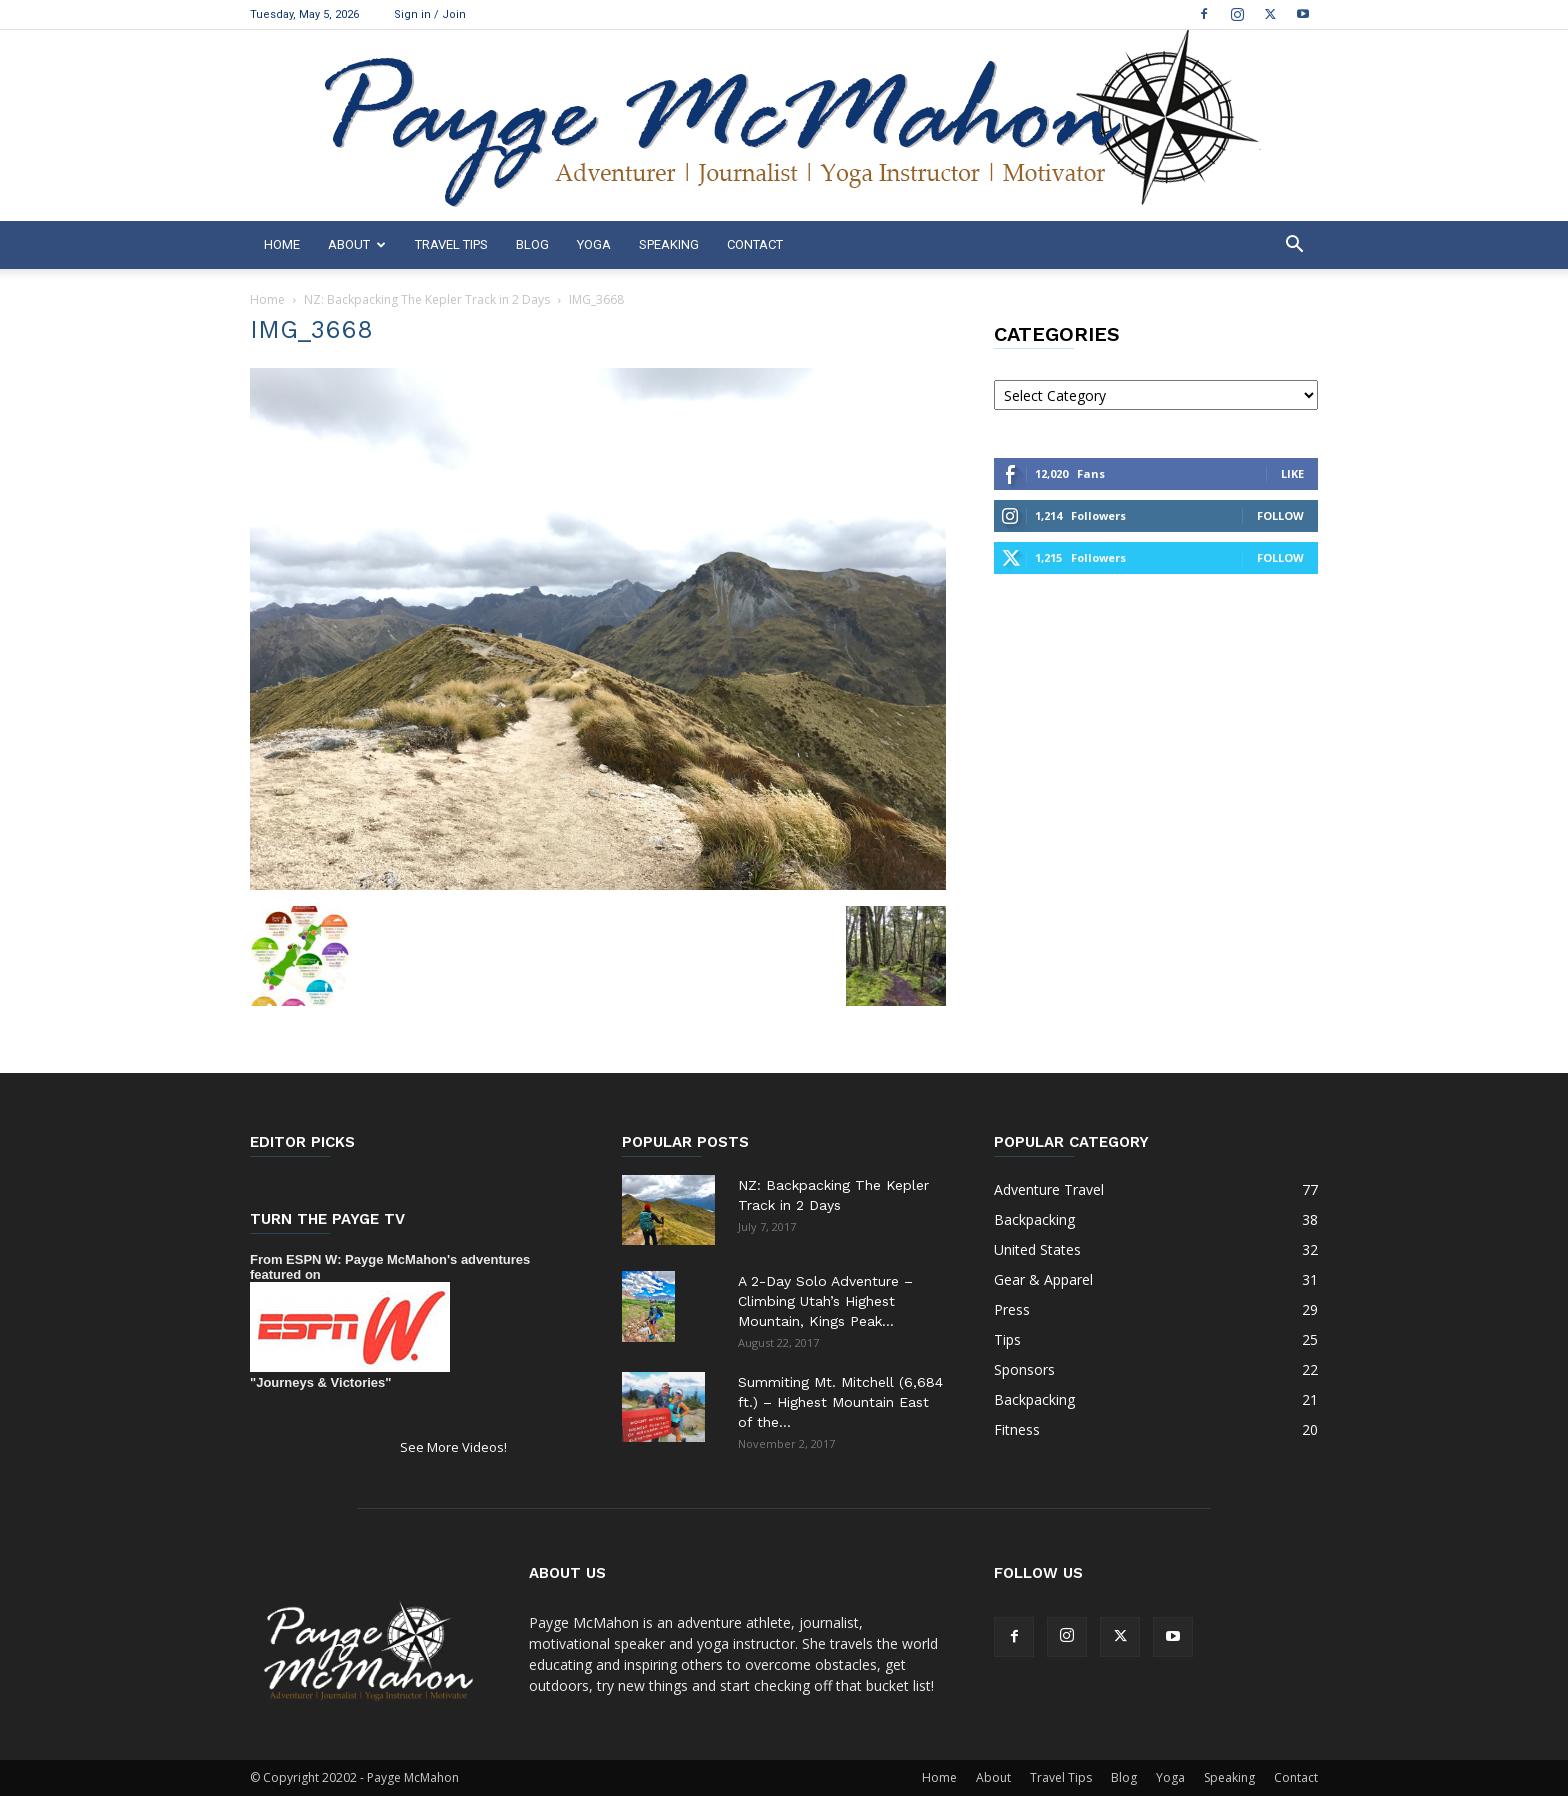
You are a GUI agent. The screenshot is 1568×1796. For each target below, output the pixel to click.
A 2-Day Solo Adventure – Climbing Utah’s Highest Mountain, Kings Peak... (825, 1301)
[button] (1294, 246)
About (357, 244)
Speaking (669, 244)
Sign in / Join (430, 14)
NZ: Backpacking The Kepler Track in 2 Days (427, 299)
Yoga (594, 244)
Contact (755, 244)
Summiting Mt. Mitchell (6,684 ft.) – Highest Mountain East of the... (840, 1402)
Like (1292, 473)
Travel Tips (451, 244)
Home (282, 244)
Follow (1280, 515)
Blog (532, 244)
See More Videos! (453, 1447)
